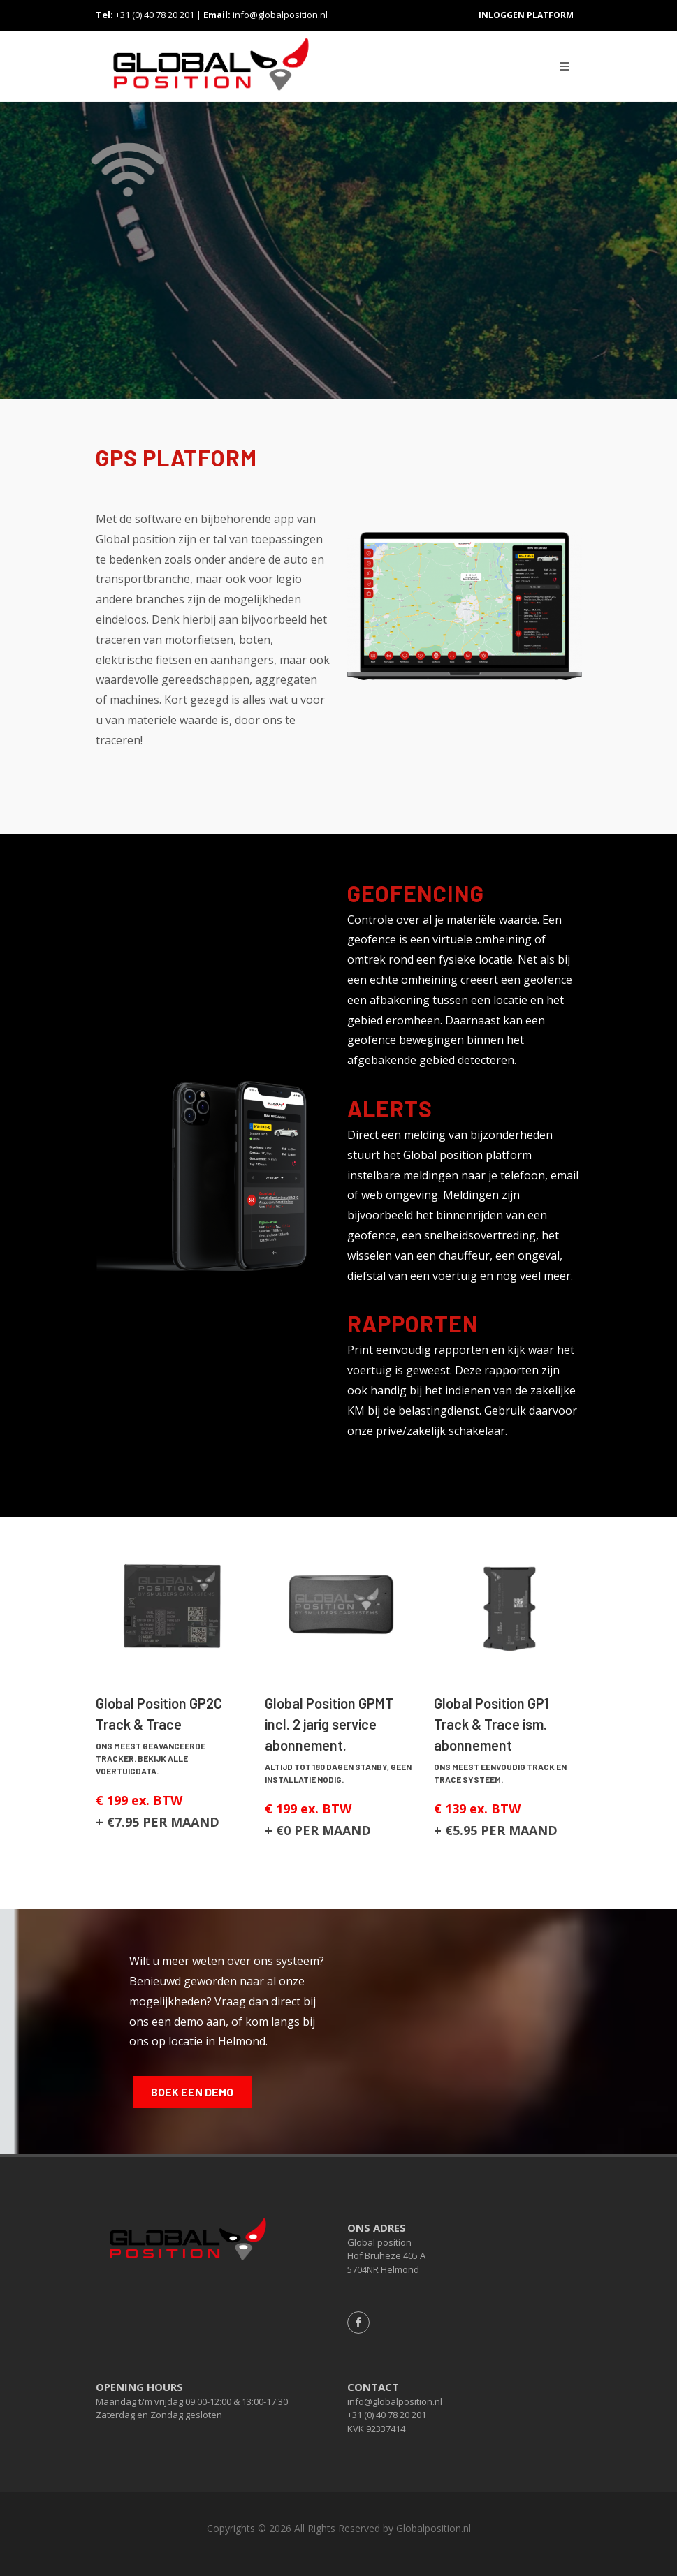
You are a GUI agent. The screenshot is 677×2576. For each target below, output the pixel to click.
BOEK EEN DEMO (192, 2091)
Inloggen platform (526, 15)
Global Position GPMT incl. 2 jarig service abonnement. (329, 1724)
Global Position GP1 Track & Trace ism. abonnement (491, 1724)
